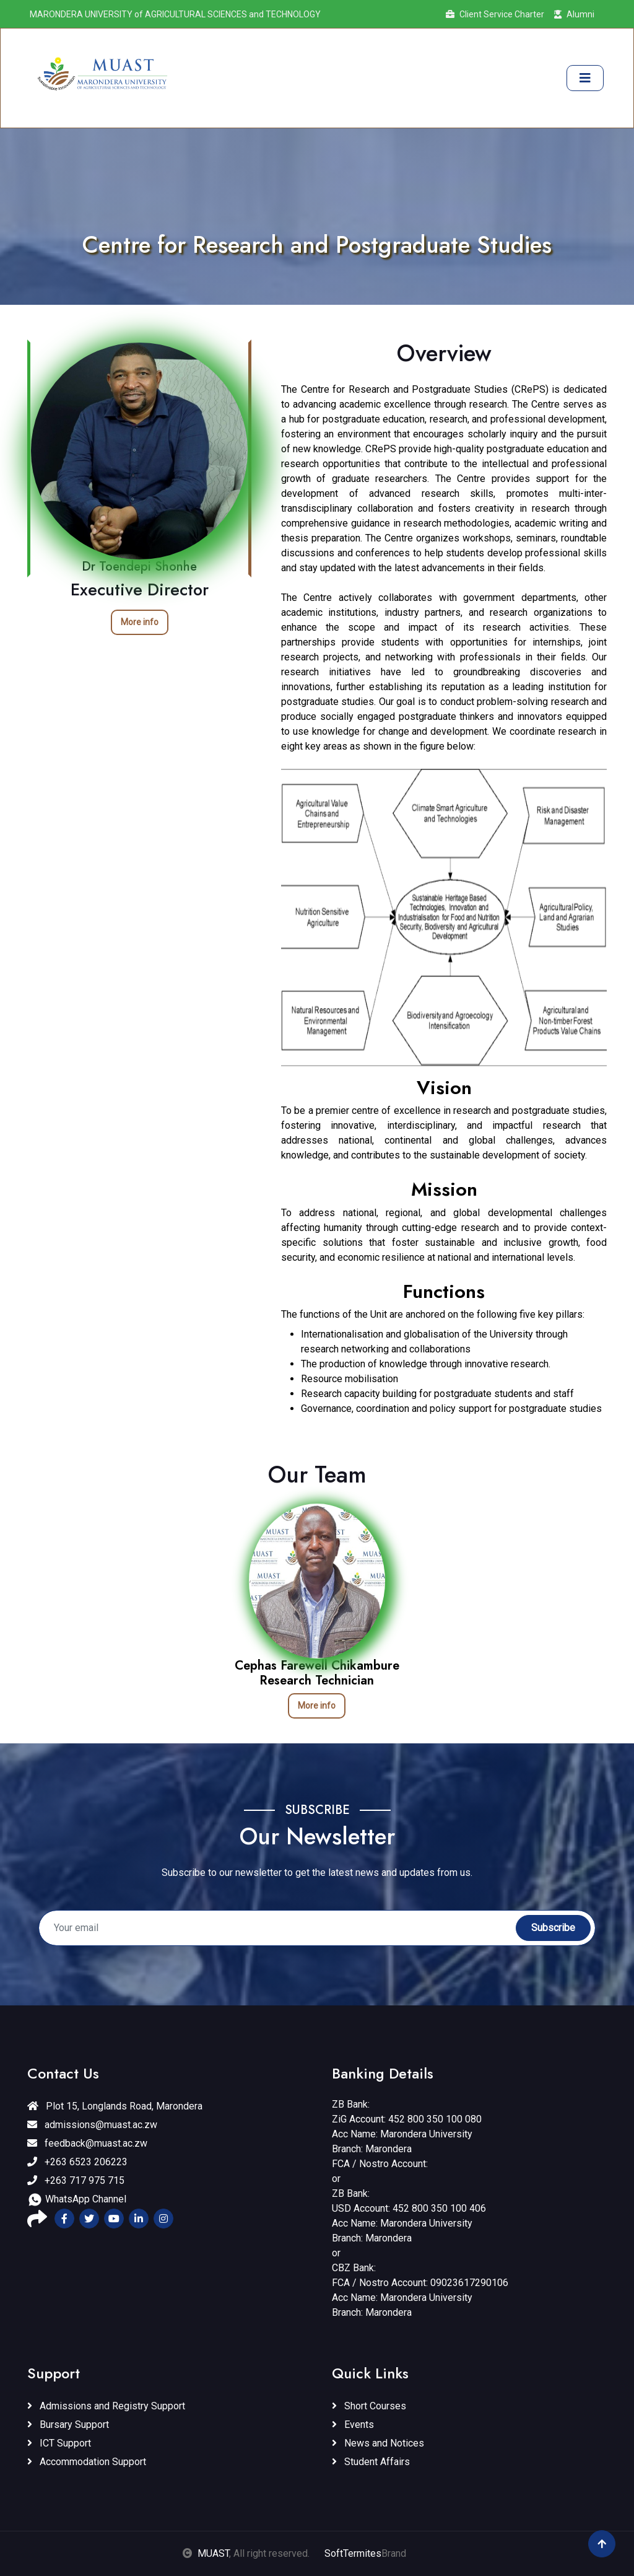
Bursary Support (68, 2424)
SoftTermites (352, 2553)
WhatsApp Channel (76, 2199)
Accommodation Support (86, 2462)
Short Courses (369, 2406)
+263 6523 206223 (77, 2162)
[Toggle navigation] (585, 78)
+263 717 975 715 (75, 2180)
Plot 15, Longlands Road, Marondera (114, 2106)
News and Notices (378, 2443)
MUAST (213, 2553)
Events (353, 2424)
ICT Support (59, 2443)
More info (139, 622)
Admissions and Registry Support (106, 2406)
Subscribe (553, 1928)
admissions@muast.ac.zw (92, 2125)
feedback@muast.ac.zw (87, 2143)
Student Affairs (371, 2462)
